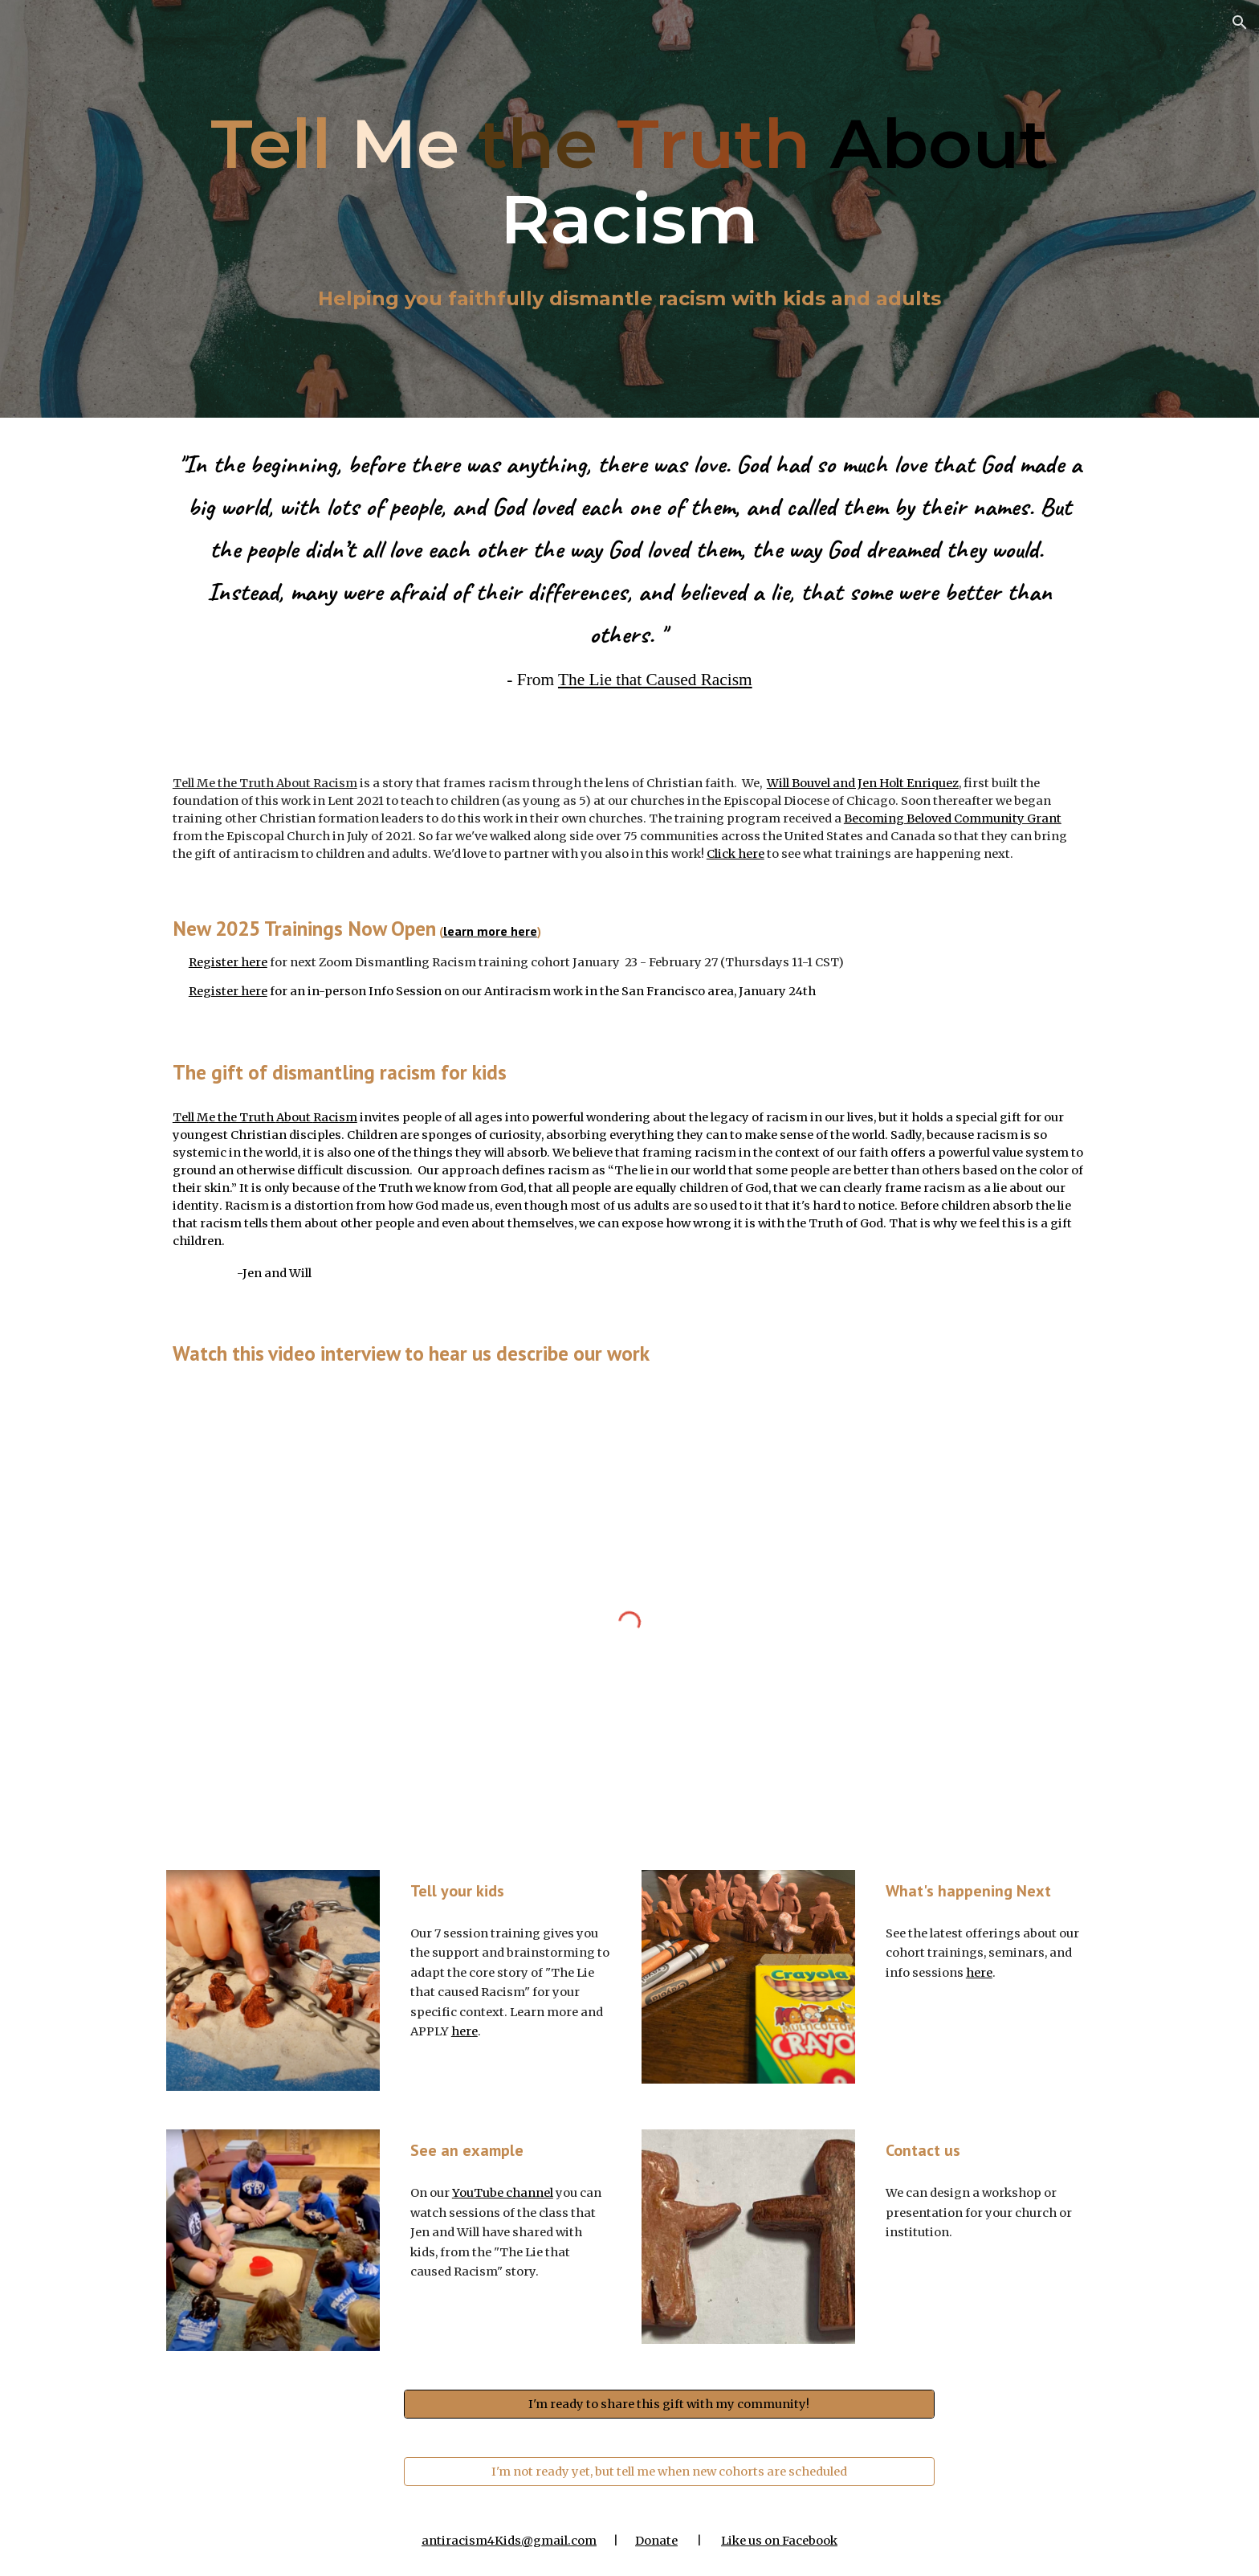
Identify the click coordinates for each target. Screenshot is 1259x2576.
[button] (1239, 22)
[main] (629, 181)
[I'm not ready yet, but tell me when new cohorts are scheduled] (669, 2471)
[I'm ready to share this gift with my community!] (669, 2404)
